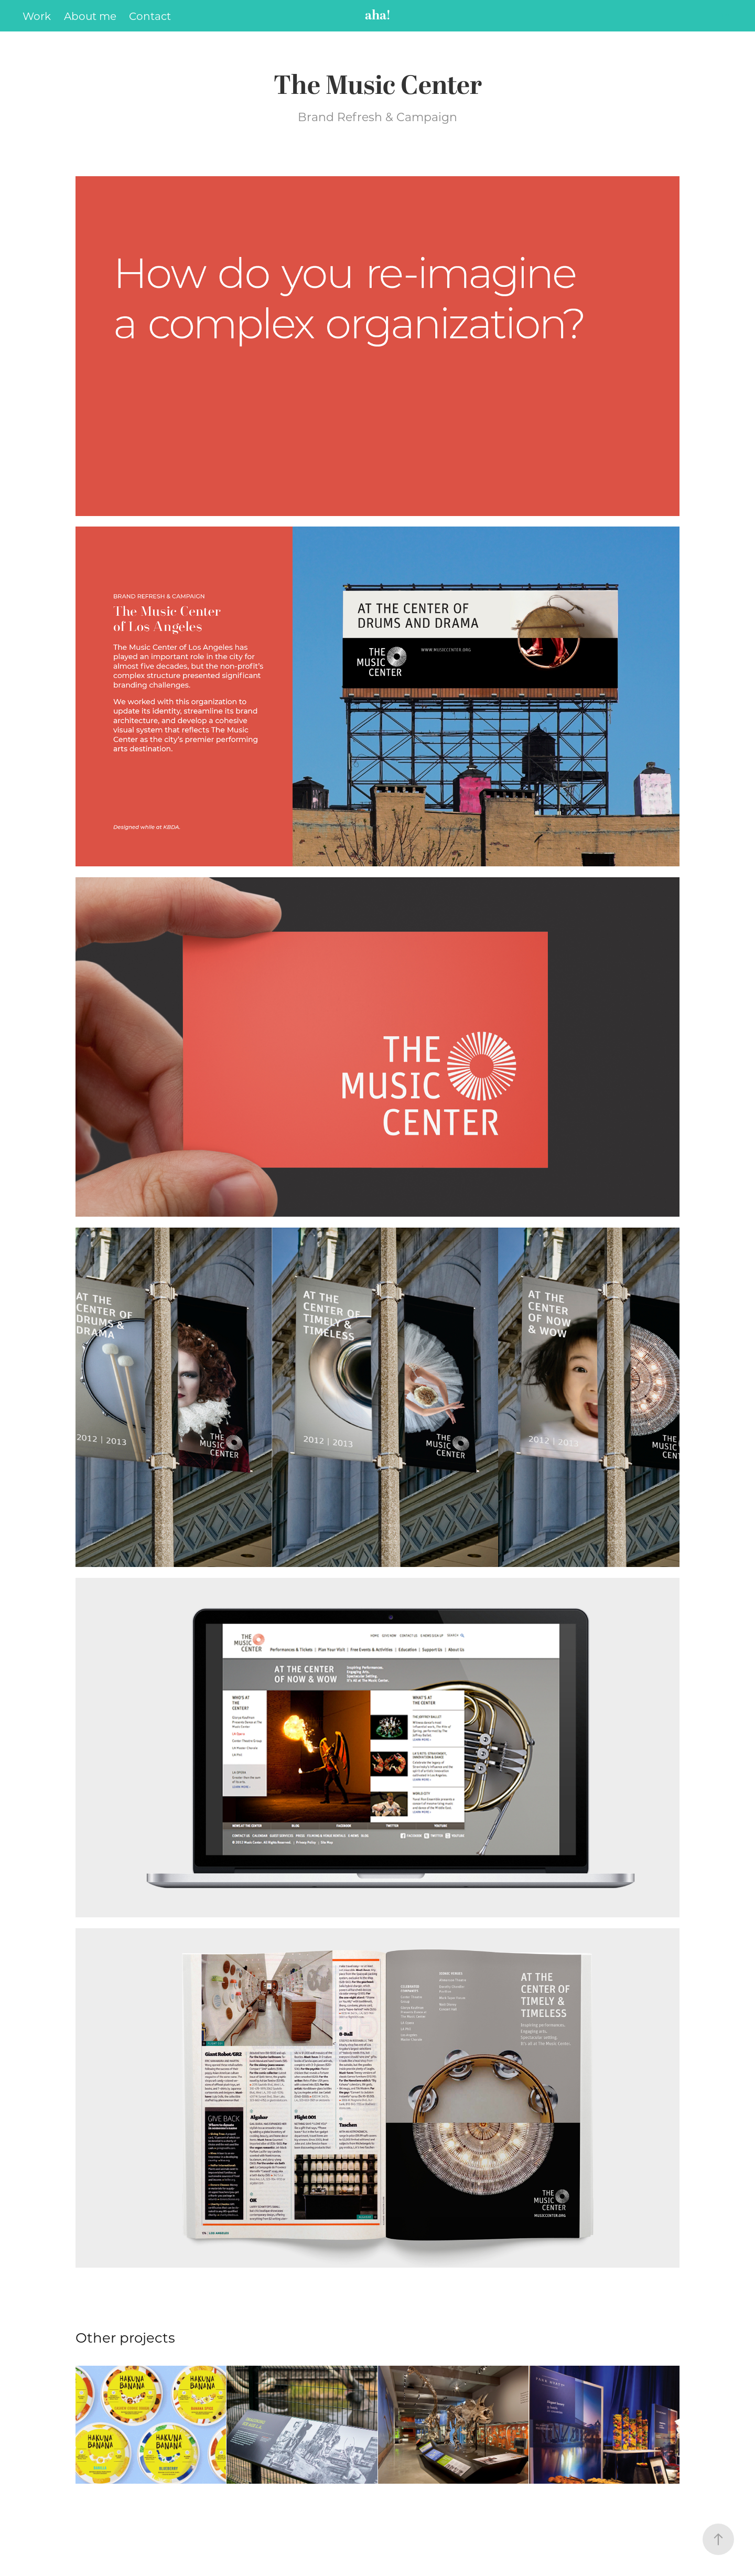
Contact (150, 16)
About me (90, 16)
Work (37, 16)
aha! (378, 16)
